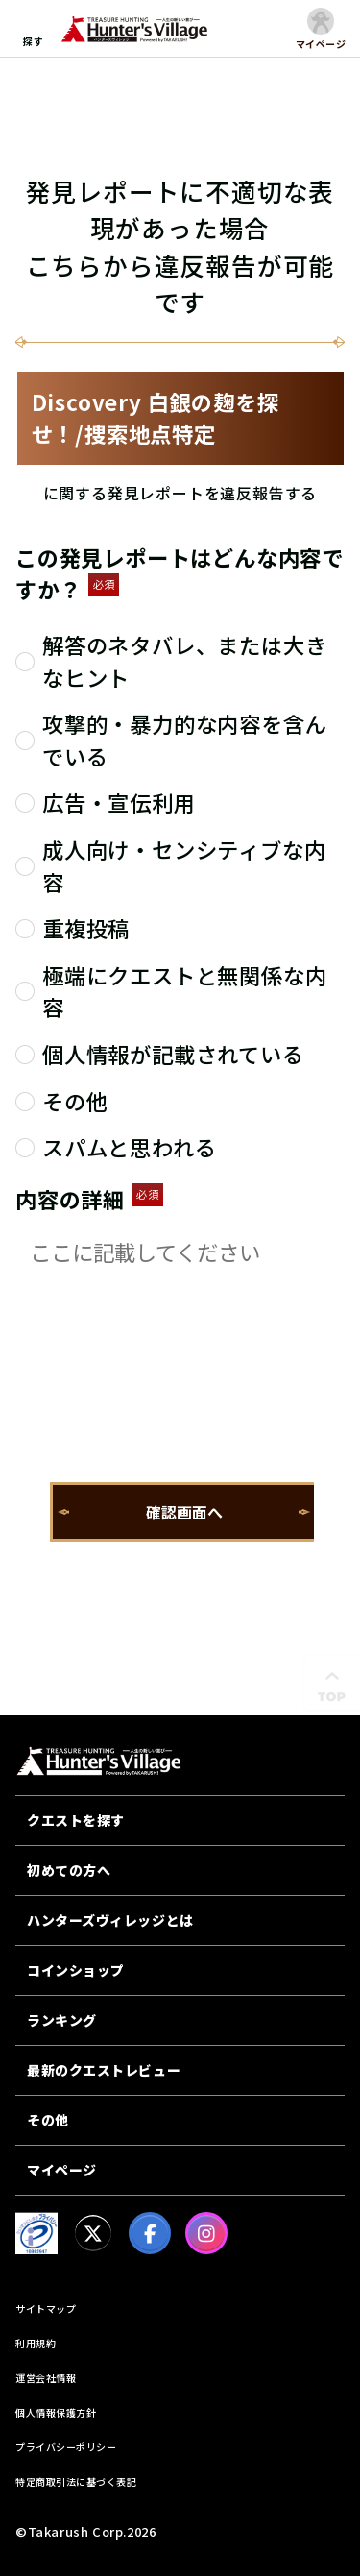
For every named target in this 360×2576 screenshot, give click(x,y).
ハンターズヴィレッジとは (110, 1920)
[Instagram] (206, 2233)
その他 (48, 2119)
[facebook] (150, 2233)
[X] (93, 2233)
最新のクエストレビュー (103, 2069)
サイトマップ (45, 2308)
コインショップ (76, 1970)
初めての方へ (68, 1870)
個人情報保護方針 (55, 2412)
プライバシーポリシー (65, 2447)
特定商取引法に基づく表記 (75, 2481)
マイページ (62, 2169)
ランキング (62, 2019)
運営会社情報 (45, 2377)
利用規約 (35, 2343)
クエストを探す (76, 1820)
